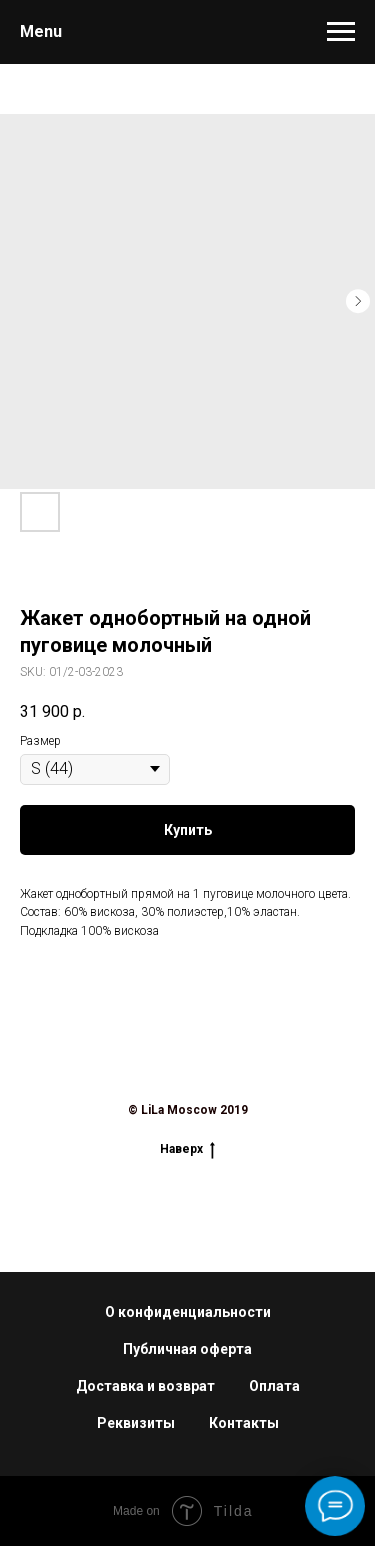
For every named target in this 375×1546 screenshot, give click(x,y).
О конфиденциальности (188, 1312)
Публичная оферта (187, 1349)
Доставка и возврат (145, 1386)
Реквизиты (136, 1423)
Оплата (274, 1386)
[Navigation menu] (341, 32)
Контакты (244, 1423)
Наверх (187, 1148)
